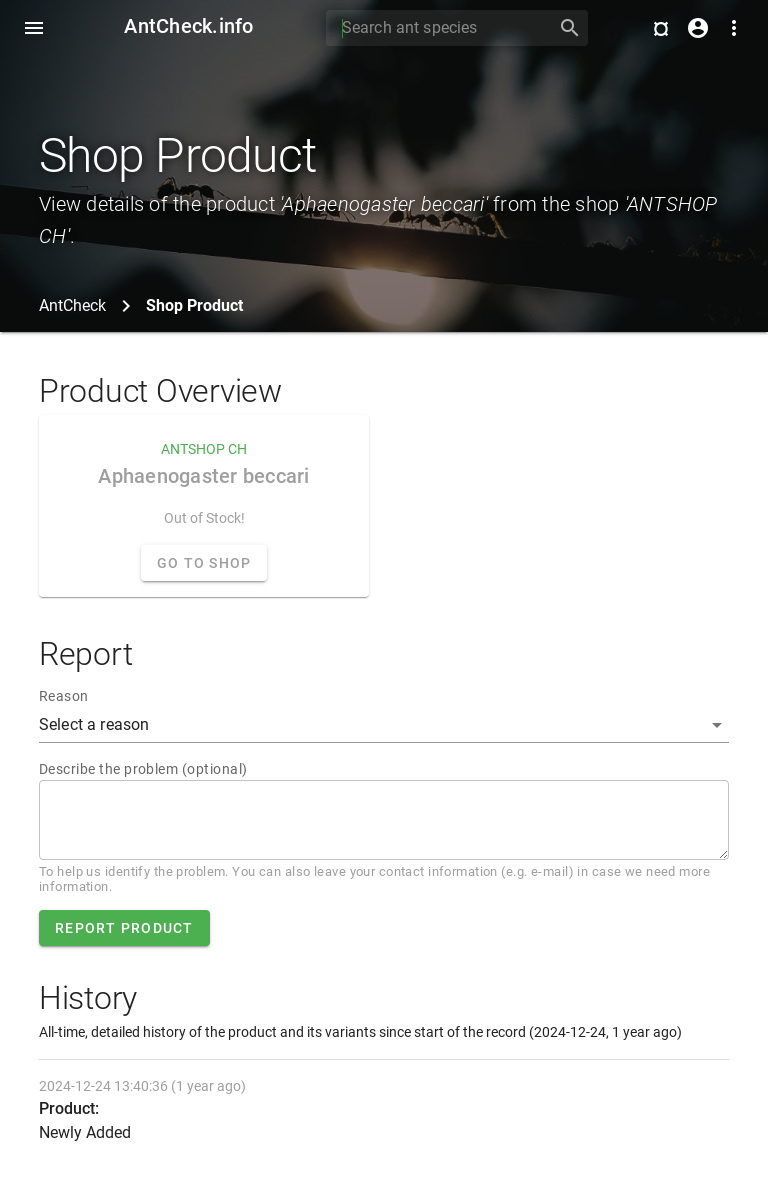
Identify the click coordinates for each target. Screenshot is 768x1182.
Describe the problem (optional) (143, 769)
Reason (64, 696)
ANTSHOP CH (204, 449)
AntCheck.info (188, 26)
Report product (124, 928)
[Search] (435, 28)
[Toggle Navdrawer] (34, 28)
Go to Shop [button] (204, 563)
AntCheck (72, 305)
